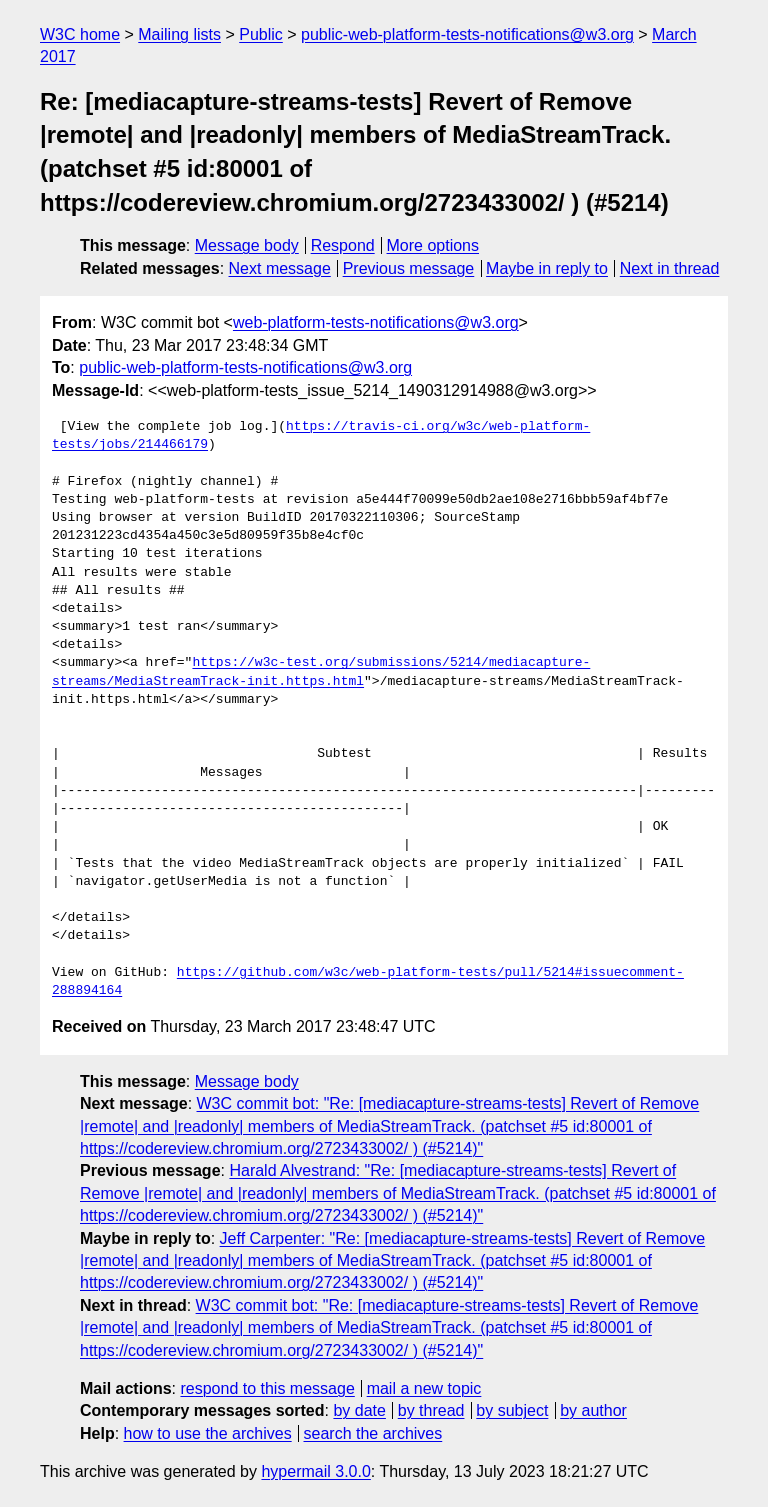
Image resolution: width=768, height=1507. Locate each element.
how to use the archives (208, 1433)
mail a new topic (424, 1388)
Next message (280, 268)
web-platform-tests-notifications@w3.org (376, 322)
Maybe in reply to (547, 268)
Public (261, 34)
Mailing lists (179, 34)
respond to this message (267, 1388)
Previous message (409, 268)
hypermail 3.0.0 (315, 1471)
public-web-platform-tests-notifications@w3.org (467, 34)
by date (359, 1410)
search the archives (373, 1433)
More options (433, 245)
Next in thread (670, 268)
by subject (512, 1410)
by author (593, 1410)
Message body (247, 245)
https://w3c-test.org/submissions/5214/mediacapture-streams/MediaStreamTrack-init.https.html (321, 672)
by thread (431, 1410)
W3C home (80, 34)
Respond (343, 245)
